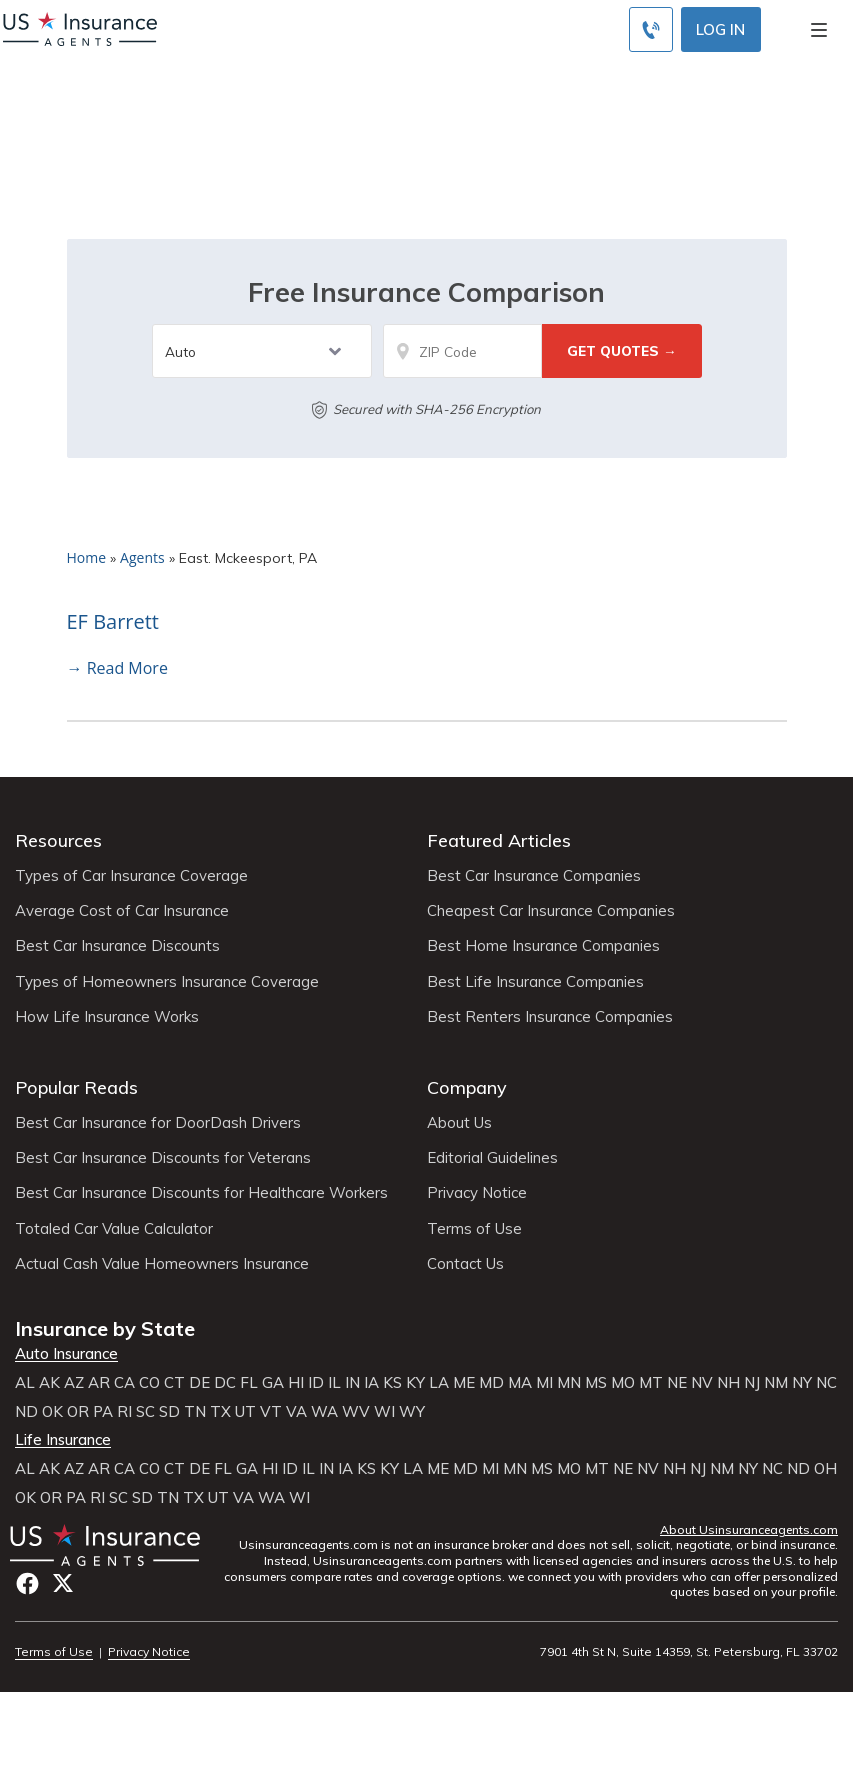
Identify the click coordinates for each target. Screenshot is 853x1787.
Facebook (27, 1583)
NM (776, 1383)
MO (623, 1383)
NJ (752, 1383)
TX (220, 1412)
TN (195, 1412)
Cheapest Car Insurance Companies (551, 911)
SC (145, 1412)
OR (78, 1412)
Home (87, 557)
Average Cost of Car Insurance (122, 911)
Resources (58, 840)
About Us (459, 1123)
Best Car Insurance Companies (534, 876)
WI (384, 1412)
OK (52, 1412)
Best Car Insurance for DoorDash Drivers (158, 1123)
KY (415, 1383)
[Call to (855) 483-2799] (651, 29)
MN (569, 1383)
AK (49, 1383)
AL (25, 1383)
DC (225, 1383)
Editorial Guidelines (492, 1158)
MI (544, 1383)
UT (245, 1412)
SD (169, 1412)
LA (439, 1383)
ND (26, 1412)
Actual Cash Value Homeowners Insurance (162, 1264)
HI (296, 1383)
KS (392, 1383)
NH (728, 1383)
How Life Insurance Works (107, 1017)
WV (356, 1412)
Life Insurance (63, 1440)
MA (520, 1383)
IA (371, 1383)
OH (825, 1469)
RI (124, 1412)
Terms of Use (474, 1229)
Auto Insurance (66, 1354)
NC (826, 1383)
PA (103, 1412)
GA (273, 1383)
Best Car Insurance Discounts (117, 946)
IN (352, 1383)
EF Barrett (113, 621)
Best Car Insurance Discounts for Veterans (163, 1158)
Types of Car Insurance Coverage (131, 876)
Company (467, 1087)
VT (271, 1412)
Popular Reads (76, 1087)
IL (334, 1383)
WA (324, 1412)
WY (412, 1412)
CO (149, 1383)
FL (249, 1383)
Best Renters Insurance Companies (550, 1017)
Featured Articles (499, 840)
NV (702, 1383)
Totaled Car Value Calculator (114, 1229)
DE (199, 1383)
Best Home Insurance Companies (543, 946)
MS (596, 1383)
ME (464, 1383)
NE (677, 1383)
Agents (142, 557)
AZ (74, 1383)
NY (802, 1383)
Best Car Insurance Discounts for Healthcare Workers (201, 1193)
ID (316, 1383)
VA (296, 1412)
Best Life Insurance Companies (535, 982)
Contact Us (465, 1264)
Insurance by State (105, 1328)
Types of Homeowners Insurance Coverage (167, 982)
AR (99, 1383)
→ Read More (117, 668)
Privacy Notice (477, 1193)
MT (651, 1383)
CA (124, 1383)
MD (491, 1383)
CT (174, 1383)
